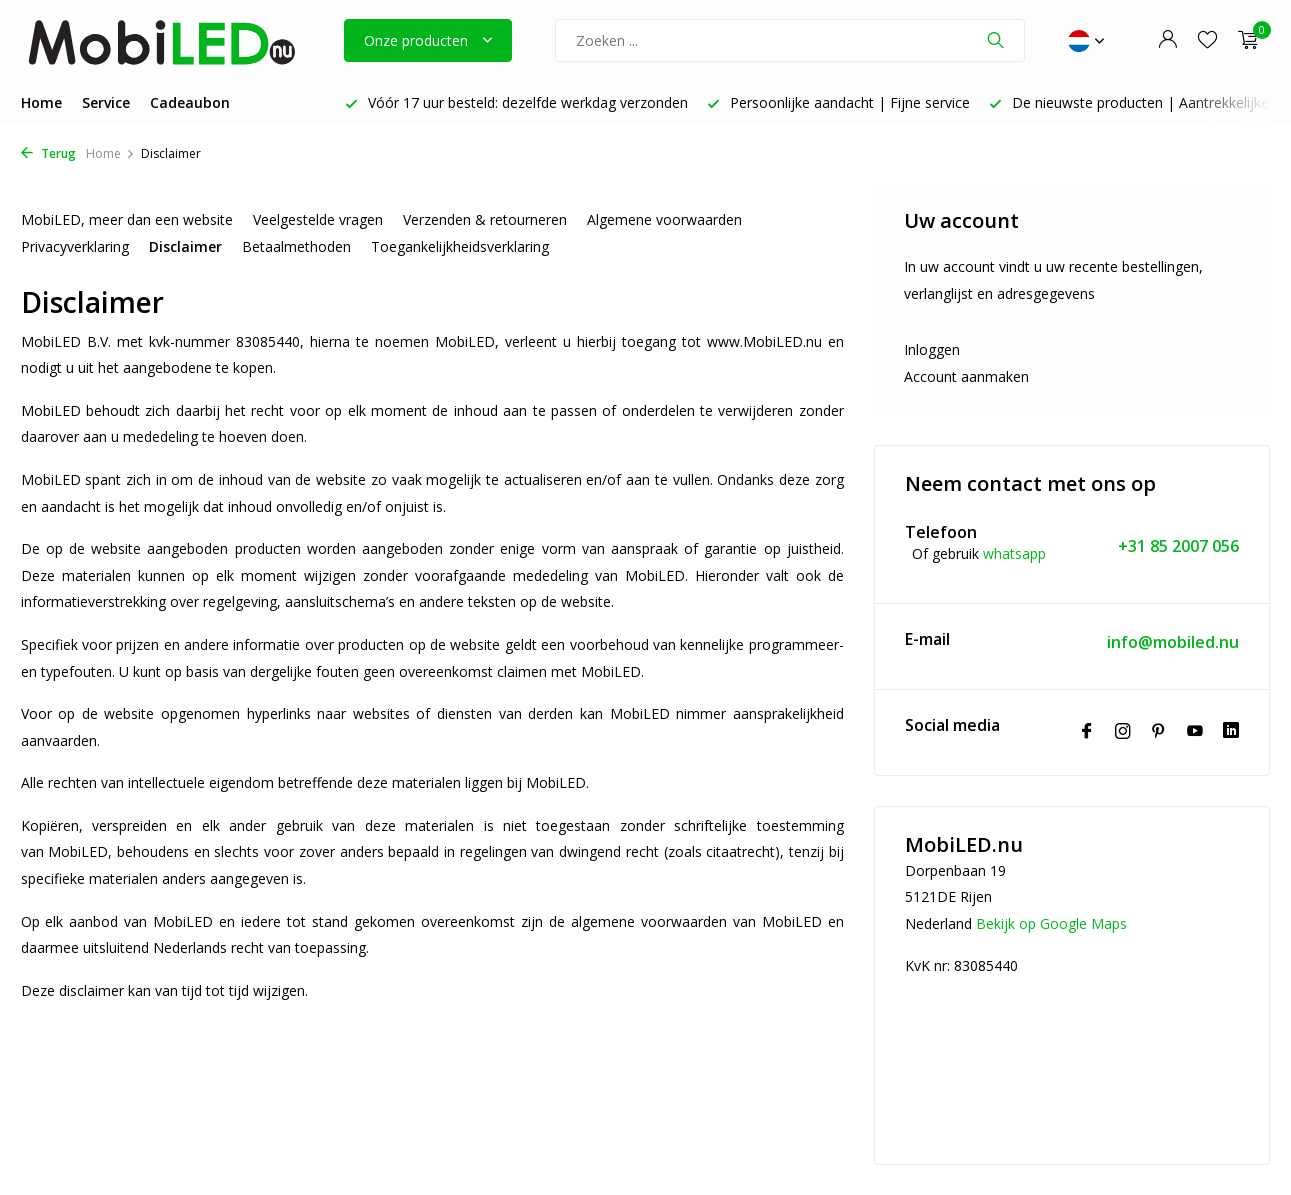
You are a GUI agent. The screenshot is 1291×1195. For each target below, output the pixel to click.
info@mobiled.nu (1173, 642)
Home (41, 102)
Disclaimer (185, 246)
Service (106, 102)
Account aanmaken (966, 376)
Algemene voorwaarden (664, 219)
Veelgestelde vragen (318, 219)
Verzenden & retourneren (485, 219)
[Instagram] (1123, 732)
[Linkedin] (1231, 732)
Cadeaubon (190, 102)
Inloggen (932, 349)
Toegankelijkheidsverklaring (460, 246)
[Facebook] (1087, 732)
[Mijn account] (1167, 40)
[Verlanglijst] (1207, 40)
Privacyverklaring (75, 246)
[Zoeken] (790, 40)
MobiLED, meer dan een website (127, 219)
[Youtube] (1195, 732)
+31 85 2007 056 (1178, 546)
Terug (48, 153)
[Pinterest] (1159, 732)
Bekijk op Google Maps (1051, 923)
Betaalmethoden (296, 246)
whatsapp (1014, 553)
